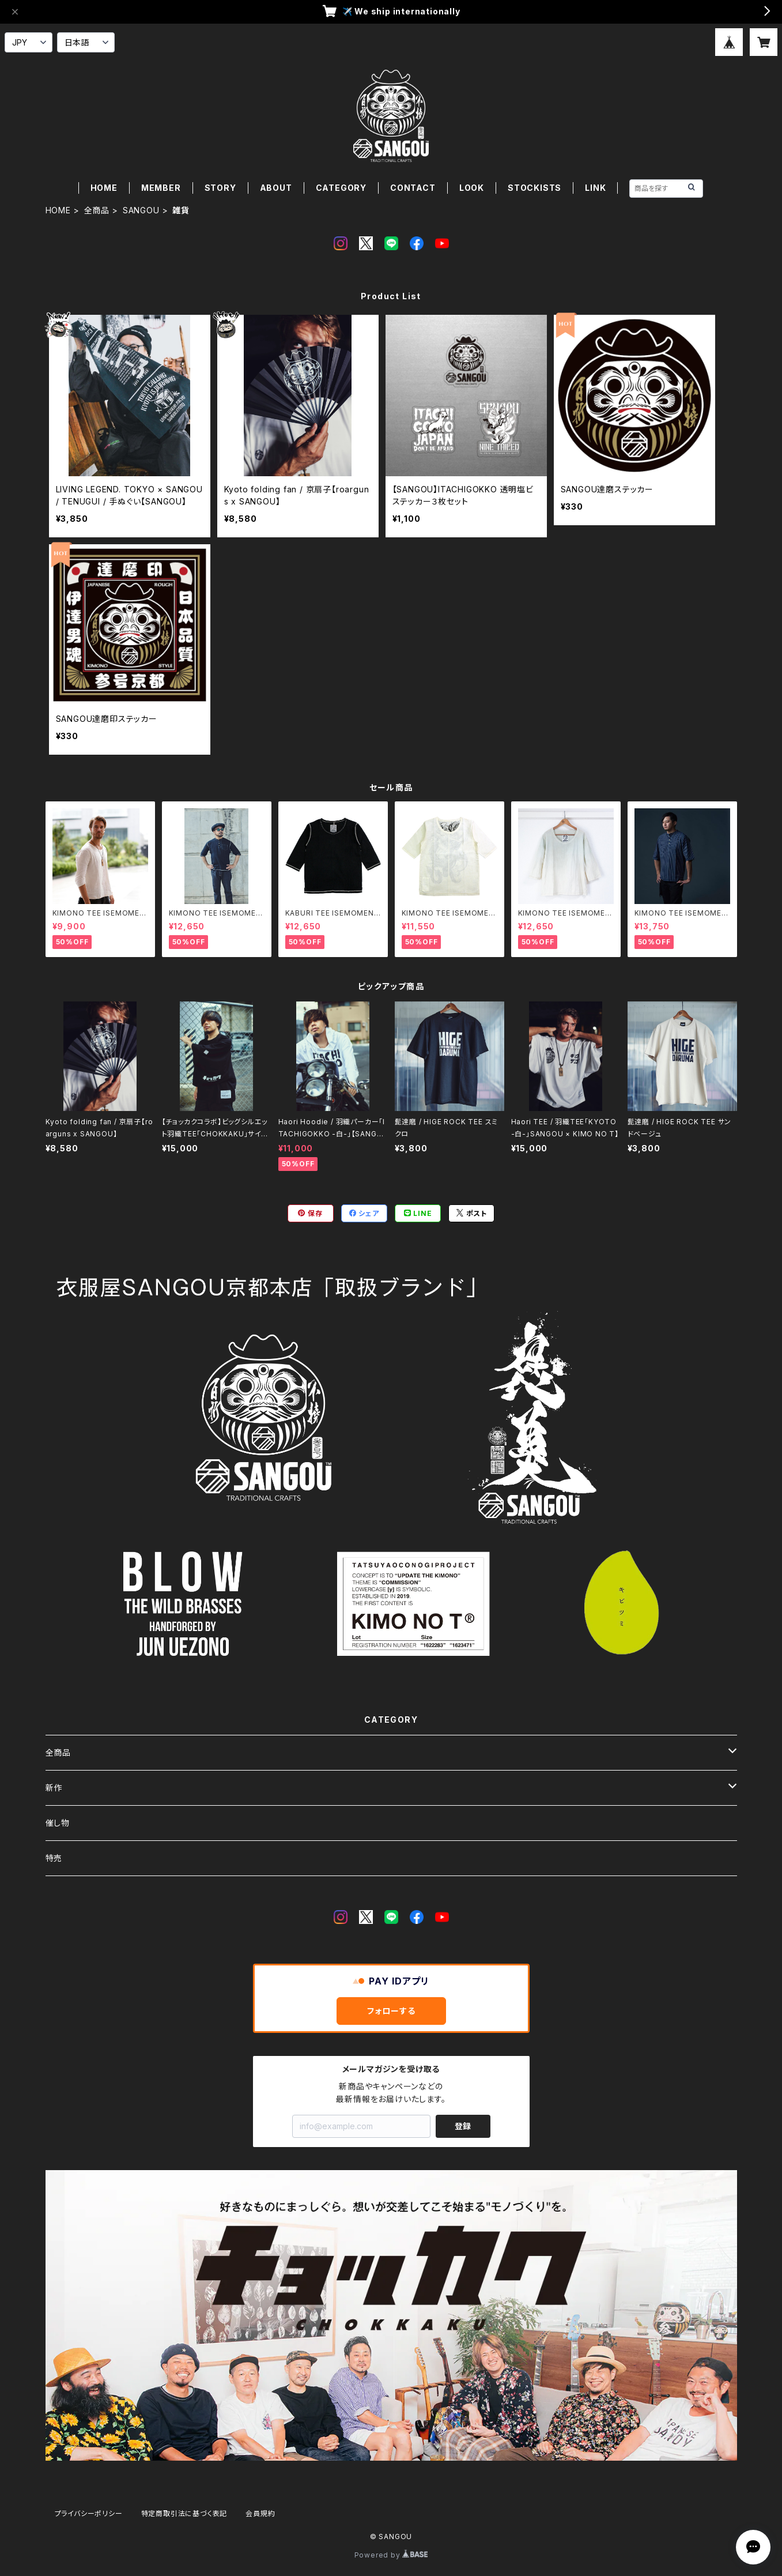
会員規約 (260, 2513)
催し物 (58, 1823)
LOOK (471, 188)
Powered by (391, 2555)
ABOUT (276, 188)
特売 (54, 1858)
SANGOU (141, 210)
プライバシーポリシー (89, 2513)
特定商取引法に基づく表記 (184, 2513)
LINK (595, 188)
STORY (220, 188)
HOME (104, 188)
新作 (54, 1787)
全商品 (96, 210)
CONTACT (413, 188)
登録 (463, 2126)
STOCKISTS (534, 188)
